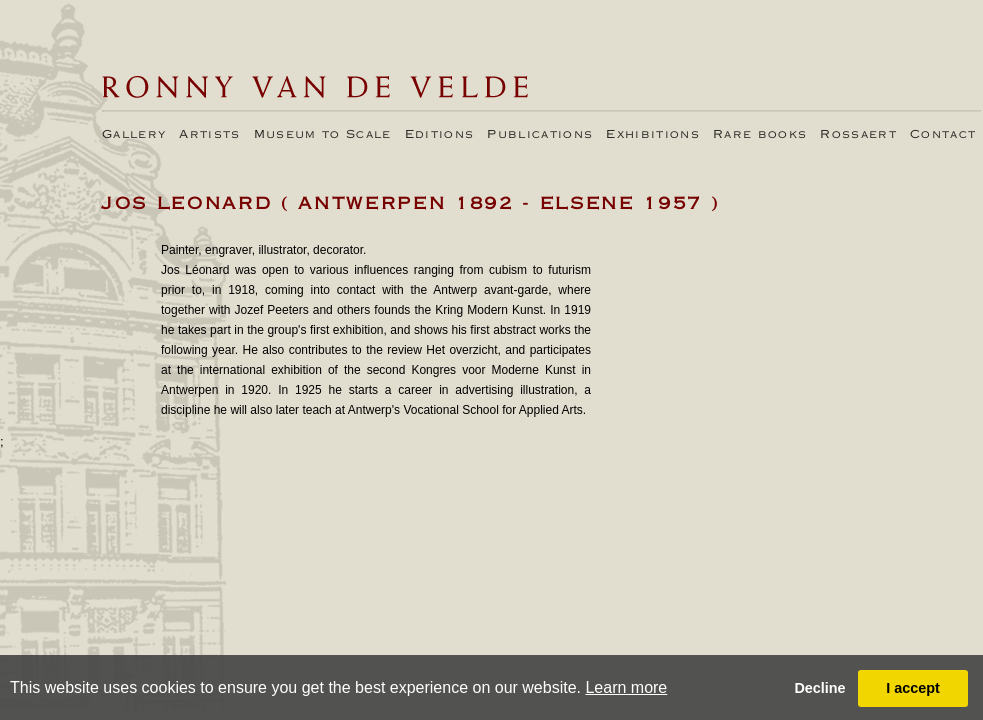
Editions (440, 135)
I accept (913, 688)
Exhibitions (653, 135)
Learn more (626, 687)
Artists (209, 135)
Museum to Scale (323, 135)
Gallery (134, 135)
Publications (540, 135)
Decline (819, 688)
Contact (943, 135)
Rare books (760, 135)
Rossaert (858, 135)
